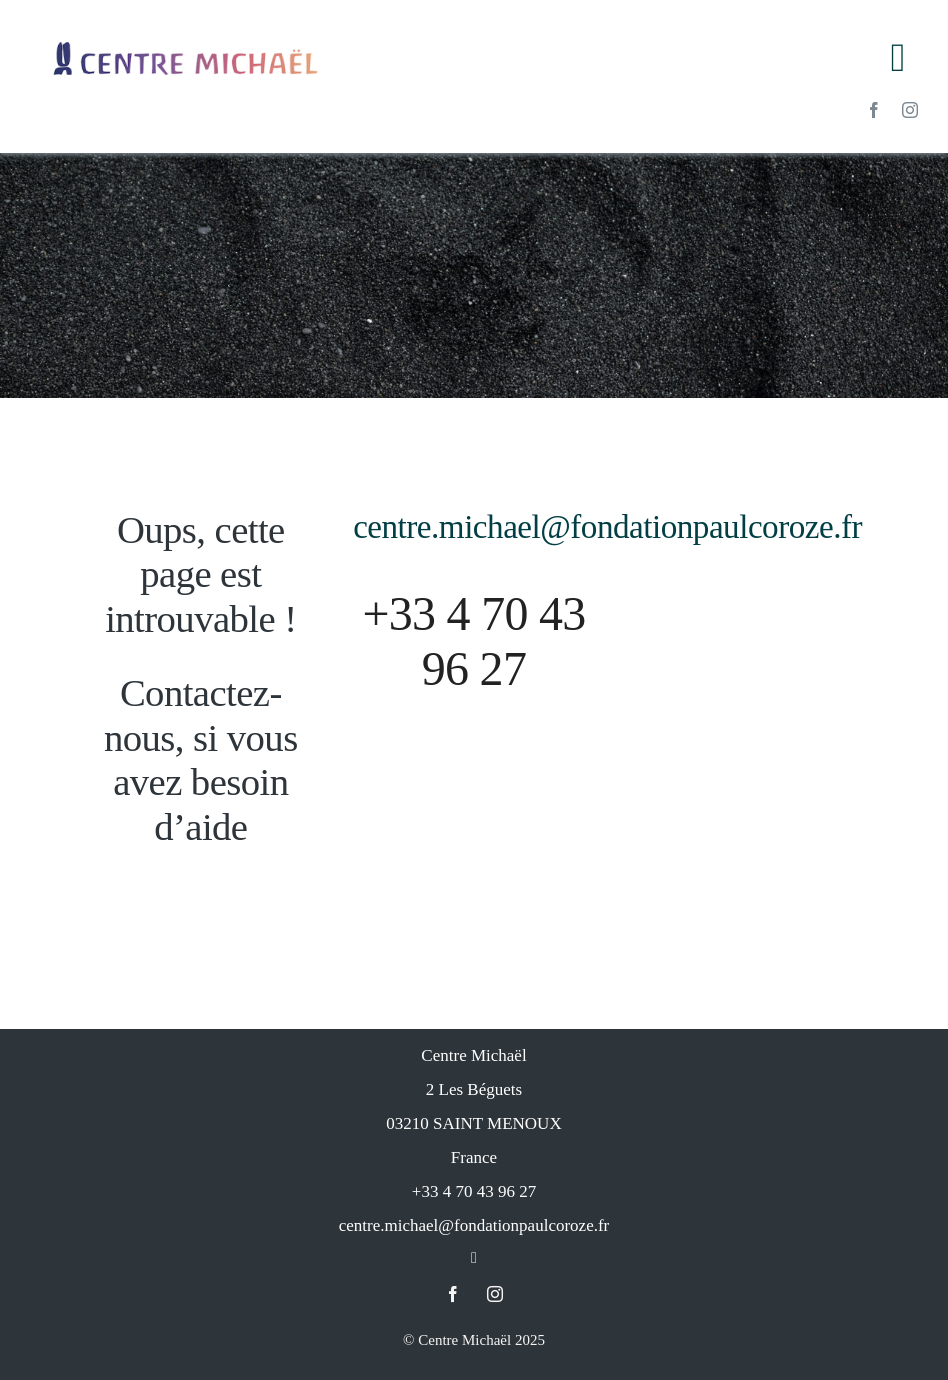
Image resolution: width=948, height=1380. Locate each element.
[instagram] (910, 110)
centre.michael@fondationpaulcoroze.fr (607, 526)
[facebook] (874, 110)
